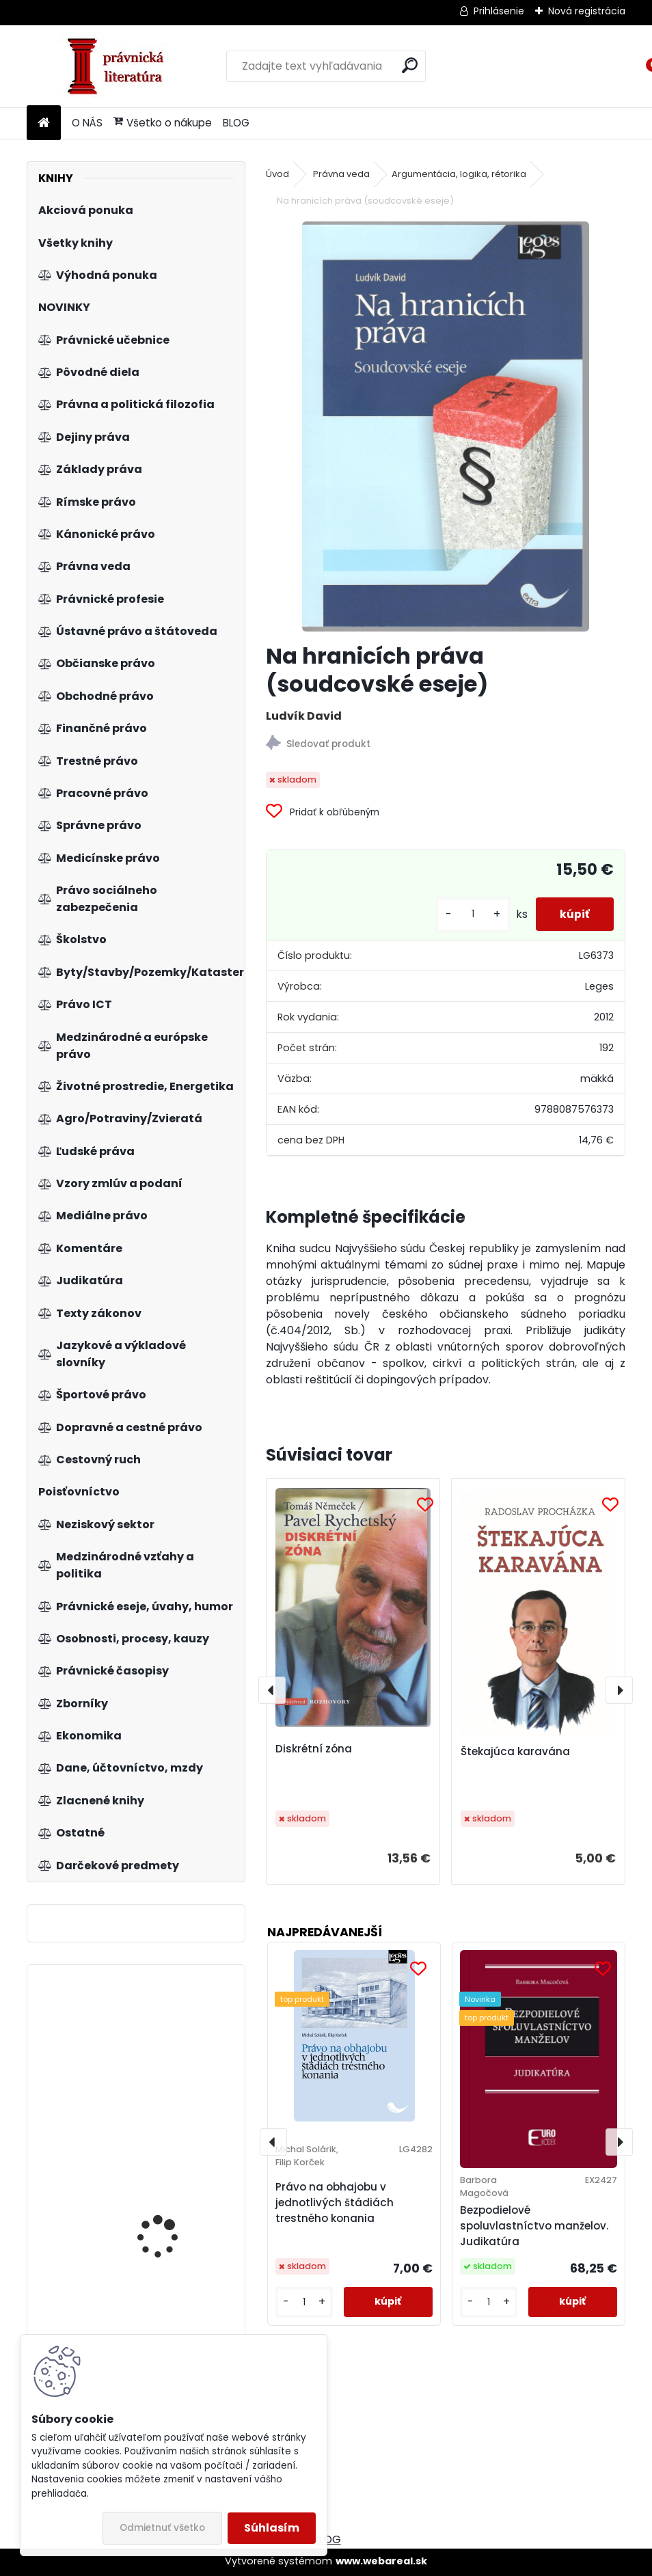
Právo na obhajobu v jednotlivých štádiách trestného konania (334, 2202)
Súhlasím (271, 2528)
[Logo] (121, 66)
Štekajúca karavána (515, 1751)
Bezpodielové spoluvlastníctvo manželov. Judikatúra (534, 2226)
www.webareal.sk (381, 2561)
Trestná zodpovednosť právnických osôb (171, 2247)
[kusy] (466, 914)
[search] (410, 65)
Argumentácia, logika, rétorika (459, 173)
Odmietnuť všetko (162, 2527)
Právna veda (341, 173)
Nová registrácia (586, 11)
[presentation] (272, 1690)
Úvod (277, 173)
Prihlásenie (499, 11)
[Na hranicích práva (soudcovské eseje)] (445, 426)
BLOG (236, 123)
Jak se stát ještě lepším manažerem (173, 2049)
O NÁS (87, 123)
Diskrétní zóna (313, 1748)
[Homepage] (44, 123)
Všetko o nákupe (162, 123)
